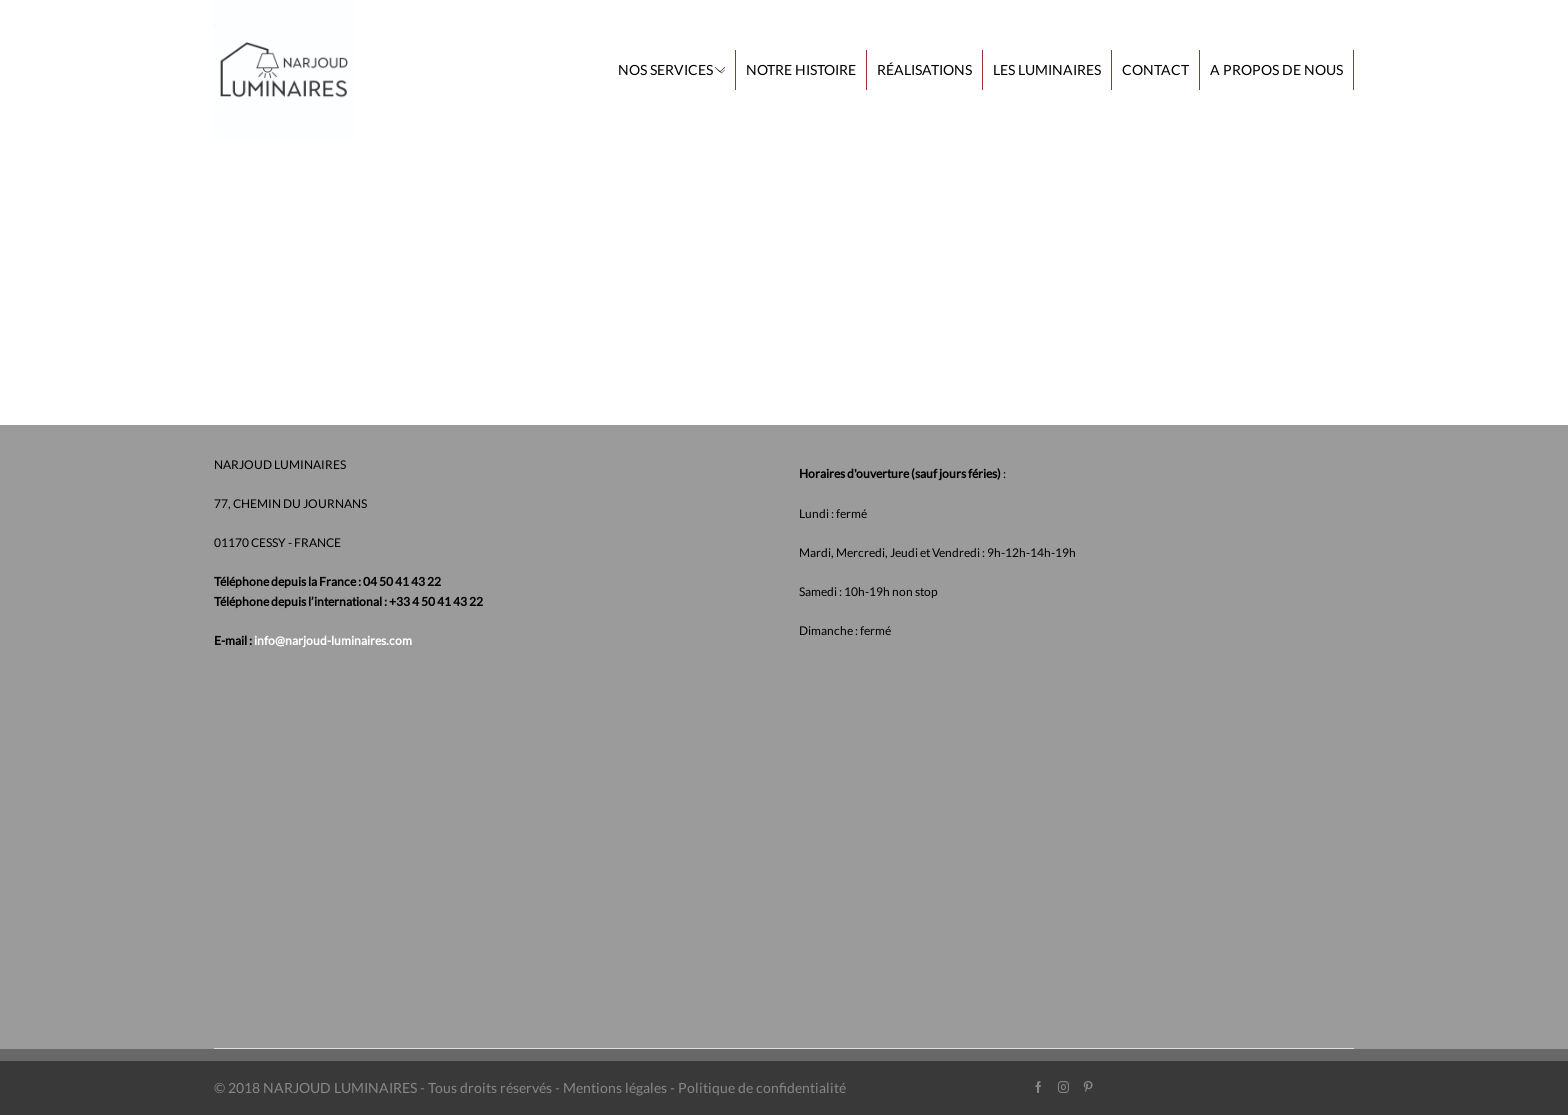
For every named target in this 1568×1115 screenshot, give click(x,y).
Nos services (671, 69)
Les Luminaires (1047, 69)
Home (234, 173)
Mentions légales (615, 1087)
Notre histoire (801, 69)
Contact (1155, 69)
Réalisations (924, 69)
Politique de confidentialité (762, 1087)
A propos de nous (1276, 69)
